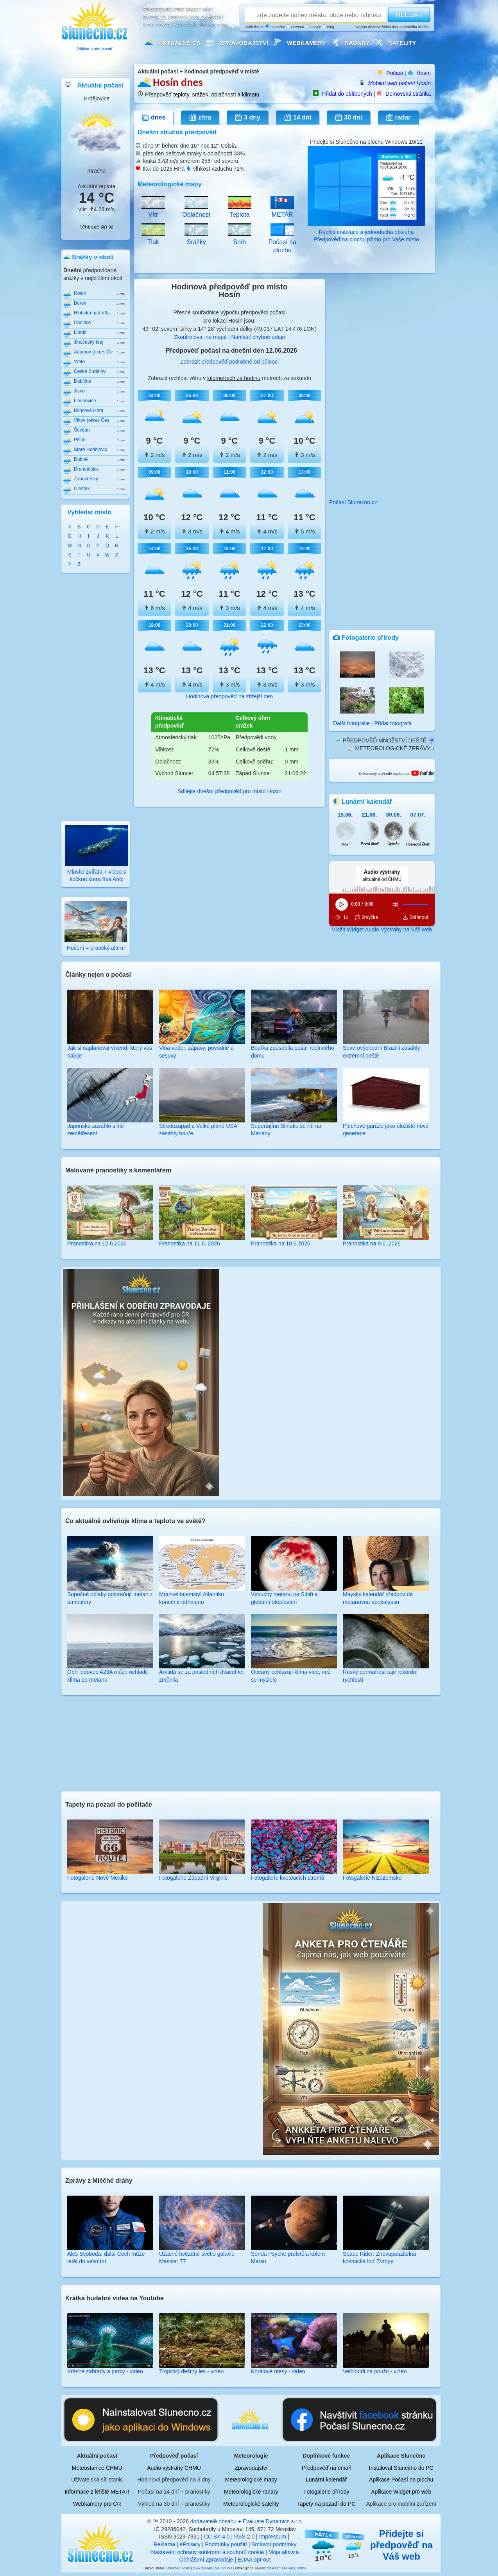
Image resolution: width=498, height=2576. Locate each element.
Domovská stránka (408, 94)
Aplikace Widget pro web (401, 2492)
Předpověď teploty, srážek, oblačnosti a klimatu (202, 94)
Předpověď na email (326, 2468)
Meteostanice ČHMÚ (97, 2468)
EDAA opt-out (254, 2559)
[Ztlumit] (395, 904)
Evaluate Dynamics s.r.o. (273, 2521)
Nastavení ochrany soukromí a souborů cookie (207, 2552)
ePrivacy (190, 2544)
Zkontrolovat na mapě (200, 337)
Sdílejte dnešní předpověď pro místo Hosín (229, 791)
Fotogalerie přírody (326, 2492)
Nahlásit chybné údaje (258, 337)
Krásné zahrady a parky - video (105, 2371)
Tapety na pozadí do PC (326, 2504)
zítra (200, 117)
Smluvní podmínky (273, 2544)
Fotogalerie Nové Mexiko (97, 1878)
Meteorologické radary (251, 2492)
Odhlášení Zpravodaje (206, 2559)
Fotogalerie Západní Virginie (193, 1878)
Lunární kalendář (326, 2479)
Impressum (272, 2536)
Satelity (402, 42)
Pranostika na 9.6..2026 (372, 1243)
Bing (328, 27)
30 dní (348, 117)
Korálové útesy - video (278, 2371)
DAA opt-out (202, 2568)
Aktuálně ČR (179, 42)
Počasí (394, 73)
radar (398, 117)
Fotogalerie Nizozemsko (372, 1878)
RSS (239, 2536)
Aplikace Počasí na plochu (401, 2479)
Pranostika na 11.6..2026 (189, 1243)
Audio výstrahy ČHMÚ (174, 2468)
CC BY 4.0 (217, 2536)
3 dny (247, 117)
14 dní (297, 117)
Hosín (423, 73)
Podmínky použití (226, 2544)
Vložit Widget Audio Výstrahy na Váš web (382, 929)
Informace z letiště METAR (96, 2492)
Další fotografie (351, 723)
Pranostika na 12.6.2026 (97, 1243)
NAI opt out (223, 2568)
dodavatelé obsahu (213, 2521)
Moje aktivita (284, 2552)
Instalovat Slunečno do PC (401, 2468)
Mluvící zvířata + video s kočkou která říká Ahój (96, 871)
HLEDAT (409, 15)
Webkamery (306, 42)
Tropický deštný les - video (191, 2371)
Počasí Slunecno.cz (353, 502)
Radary (357, 42)
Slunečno (275, 27)
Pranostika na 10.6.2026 (280, 1243)
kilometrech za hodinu (233, 378)
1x (345, 917)
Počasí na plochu (282, 242)
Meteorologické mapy (251, 2479)
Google (313, 27)
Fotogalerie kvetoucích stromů (287, 1878)
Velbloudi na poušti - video (375, 2371)
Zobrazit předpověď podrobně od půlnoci (229, 362)
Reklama (164, 2544)
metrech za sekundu (286, 378)
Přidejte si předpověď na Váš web (401, 2545)
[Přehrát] (341, 904)
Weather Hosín (178, 2568)
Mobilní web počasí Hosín (399, 83)
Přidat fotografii (392, 723)
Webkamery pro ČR (97, 2504)
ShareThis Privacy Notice (286, 2568)
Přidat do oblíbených (347, 94)
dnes (153, 117)
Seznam (295, 27)
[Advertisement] (95, 696)
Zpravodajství (243, 42)
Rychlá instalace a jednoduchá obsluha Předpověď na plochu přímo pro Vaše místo (366, 232)
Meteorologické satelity (251, 2504)
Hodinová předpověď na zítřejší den (229, 696)
